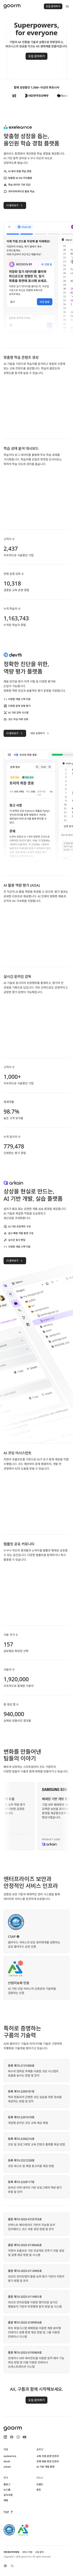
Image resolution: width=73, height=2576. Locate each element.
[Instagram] (18, 2437)
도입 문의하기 (53, 6)
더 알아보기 (14, 205)
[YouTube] (24, 2437)
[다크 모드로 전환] (12, 2566)
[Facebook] (11, 2437)
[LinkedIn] (5, 2437)
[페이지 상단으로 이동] (9, 2512)
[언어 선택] (5, 2566)
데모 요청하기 (40, 733)
